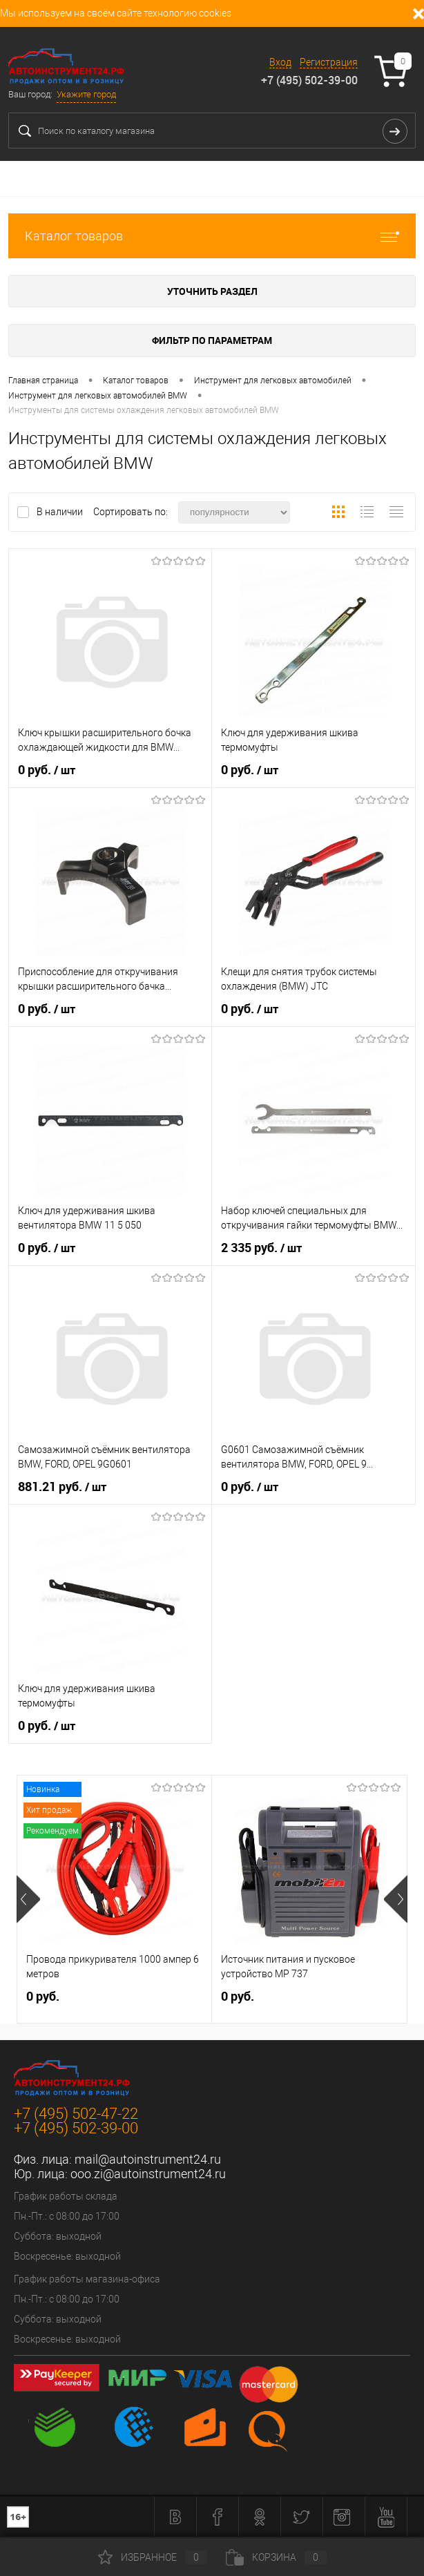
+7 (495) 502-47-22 (76, 2113)
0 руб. (46, 770)
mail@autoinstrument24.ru (148, 2159)
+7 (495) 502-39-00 (309, 80)
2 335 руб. (261, 1248)
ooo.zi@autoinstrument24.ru (148, 2173)
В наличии (61, 511)
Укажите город (86, 94)
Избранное (152, 2557)
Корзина (276, 2557)
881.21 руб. (62, 1486)
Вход (280, 62)
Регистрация (329, 62)
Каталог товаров (212, 235)
